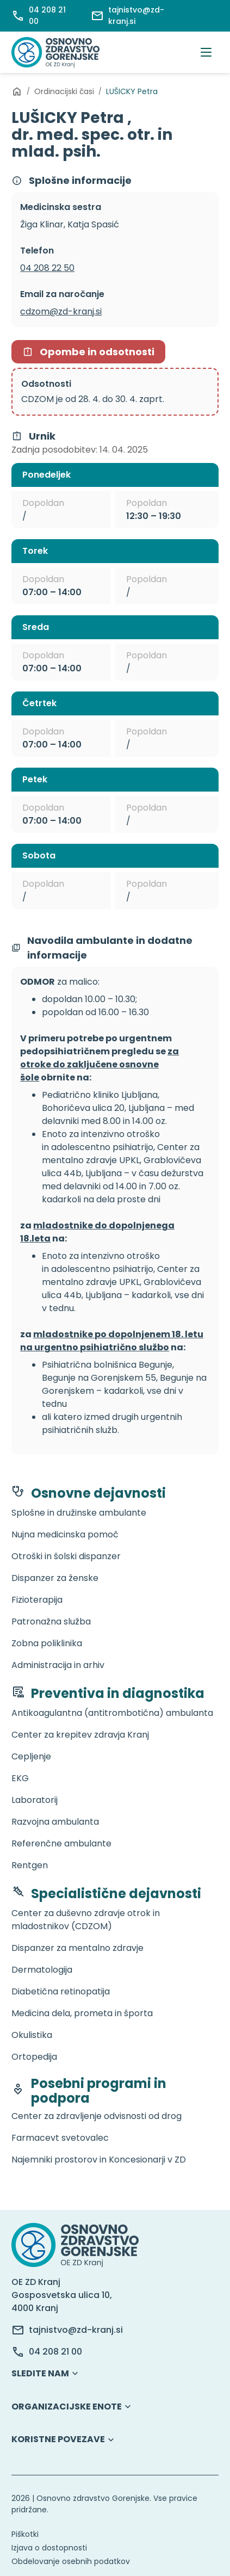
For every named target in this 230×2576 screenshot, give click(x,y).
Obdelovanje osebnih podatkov (70, 2561)
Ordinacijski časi (64, 91)
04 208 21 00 (55, 2351)
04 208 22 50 (47, 268)
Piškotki (25, 2534)
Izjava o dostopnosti (49, 2547)
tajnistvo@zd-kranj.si (76, 2330)
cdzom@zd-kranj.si (61, 311)
